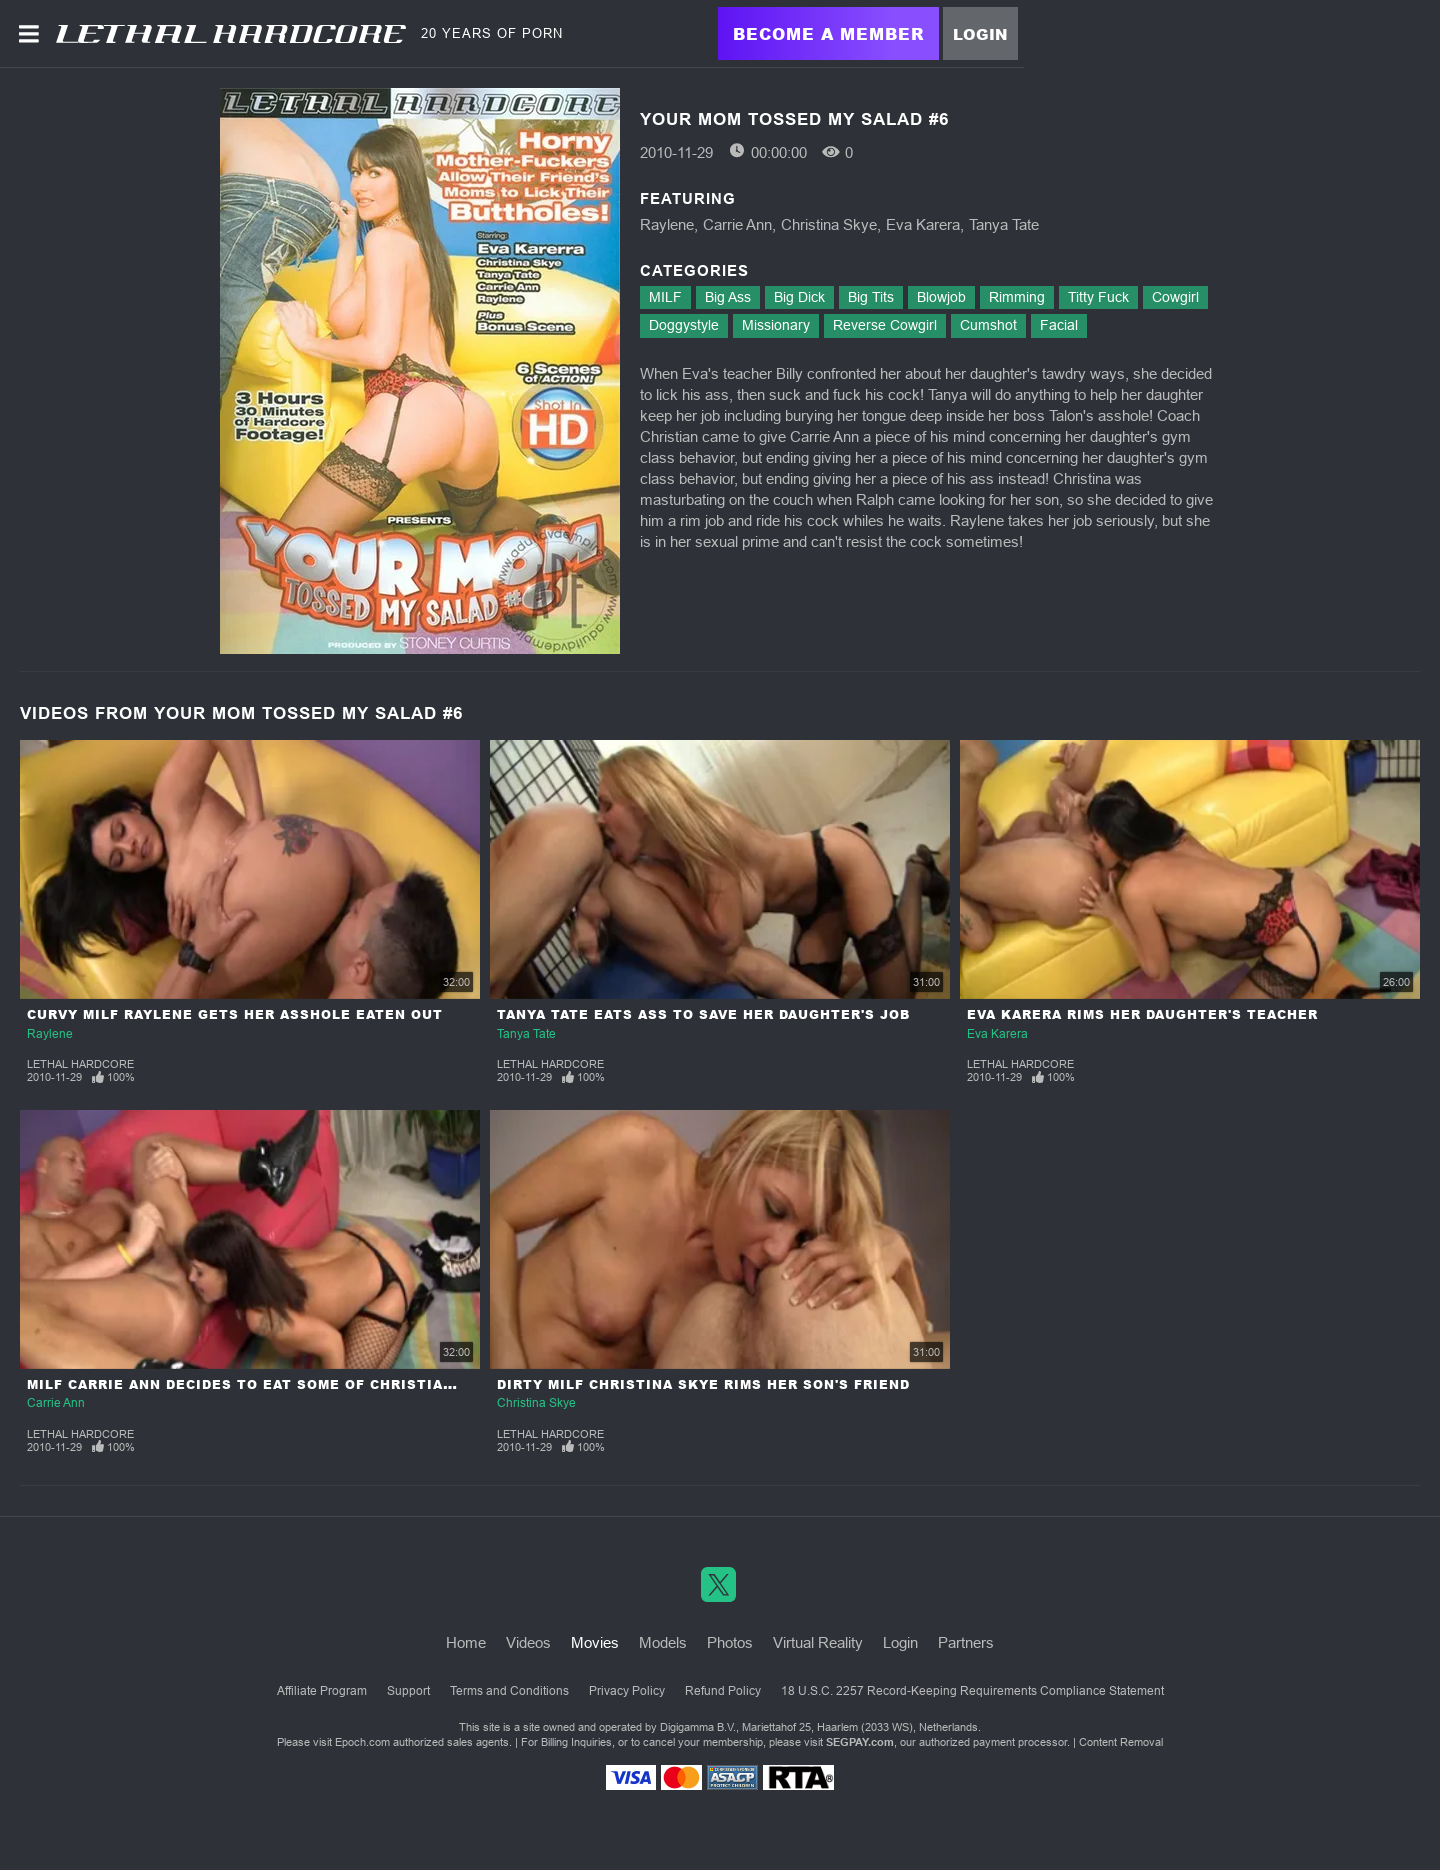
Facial (1059, 325)
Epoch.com (362, 1742)
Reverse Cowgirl (885, 325)
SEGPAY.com (860, 1742)
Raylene (667, 224)
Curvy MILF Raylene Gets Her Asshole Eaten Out (235, 1014)
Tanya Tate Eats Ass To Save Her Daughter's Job (703, 1014)
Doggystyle (684, 325)
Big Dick (799, 297)
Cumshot (988, 325)
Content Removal (1121, 1742)
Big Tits (871, 297)
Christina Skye (829, 224)
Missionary (776, 325)
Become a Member (828, 33)
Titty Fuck (1098, 297)
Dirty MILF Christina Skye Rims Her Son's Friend (703, 1384)
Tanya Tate (1004, 224)
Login (980, 34)
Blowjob (941, 297)
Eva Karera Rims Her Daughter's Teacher (1142, 1014)
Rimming (1017, 297)
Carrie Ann (737, 224)
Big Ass (728, 297)
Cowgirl (1175, 297)
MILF (665, 297)
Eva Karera (923, 224)
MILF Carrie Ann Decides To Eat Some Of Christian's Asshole (285, 1384)
